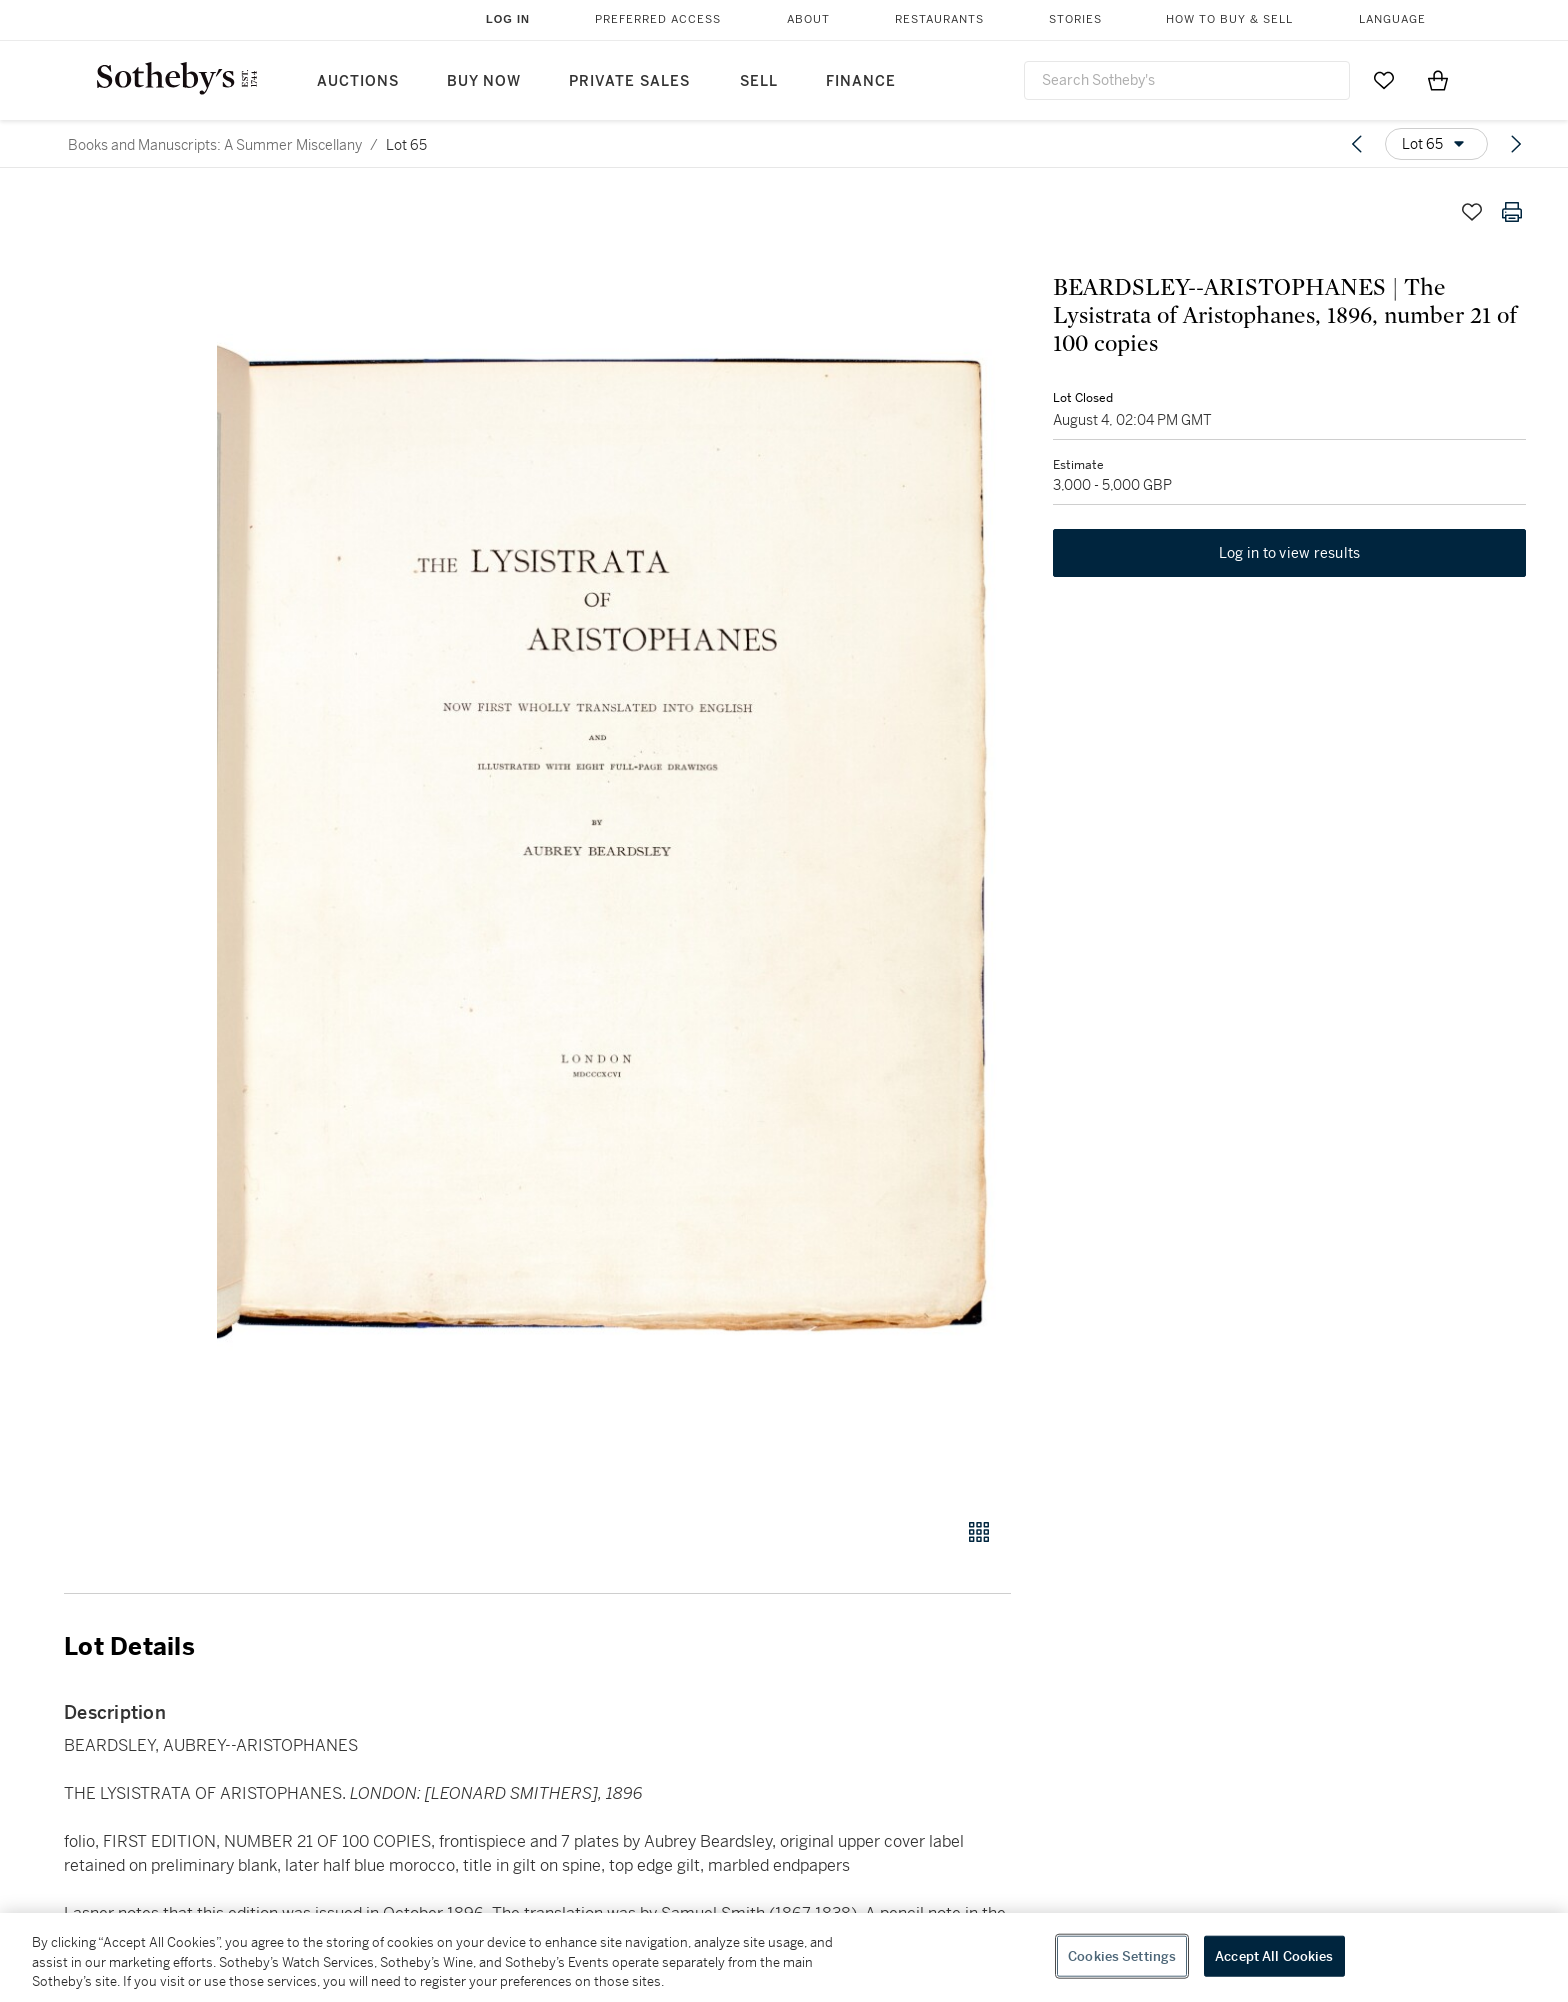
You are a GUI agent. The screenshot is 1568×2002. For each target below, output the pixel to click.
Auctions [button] (358, 81)
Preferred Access (658, 19)
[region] (784, 1957)
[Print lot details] (1512, 212)
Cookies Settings (1122, 1955)
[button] (614, 844)
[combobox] (1187, 80)
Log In (508, 19)
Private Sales (629, 81)
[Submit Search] (1327, 80)
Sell (759, 81)
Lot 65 (406, 145)
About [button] (808, 19)
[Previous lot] (1357, 144)
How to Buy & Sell (1229, 19)
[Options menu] (1436, 144)
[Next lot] (1516, 144)
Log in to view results (1290, 556)
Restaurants (939, 19)
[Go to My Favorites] (1384, 80)
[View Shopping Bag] (1438, 80)
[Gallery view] (979, 1532)
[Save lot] (1472, 212)
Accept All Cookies (1274, 1955)
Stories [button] (1075, 19)
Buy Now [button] (484, 81)
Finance (861, 81)
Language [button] (1392, 19)
